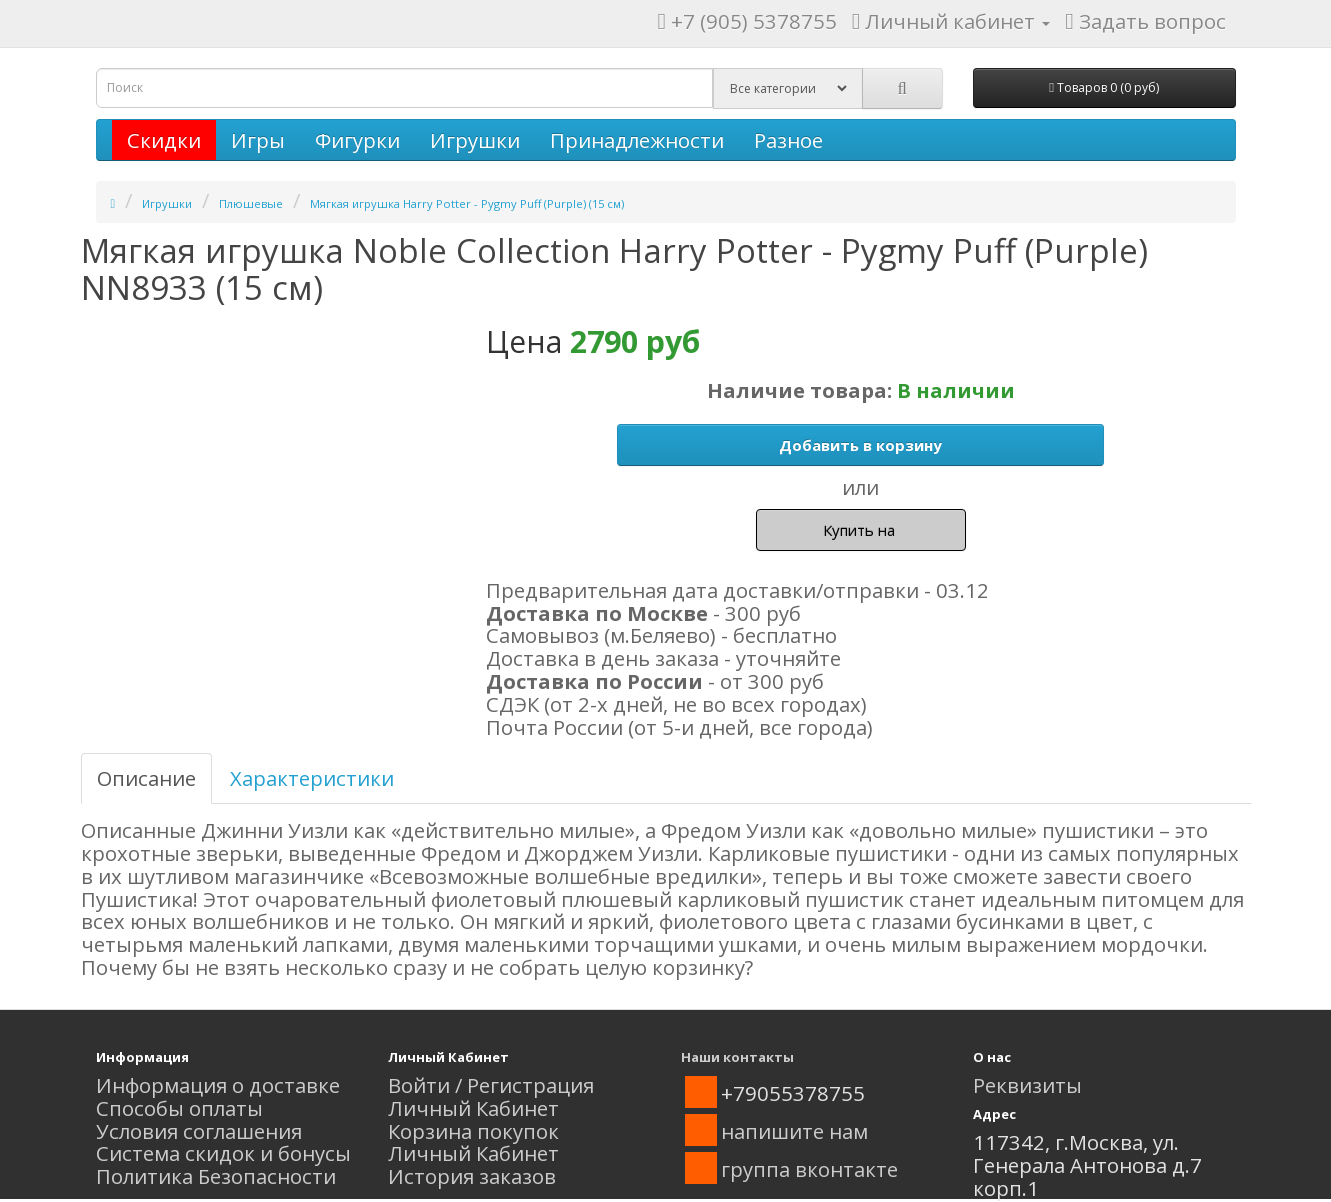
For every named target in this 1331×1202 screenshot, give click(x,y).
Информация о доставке (218, 1085)
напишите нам (794, 1131)
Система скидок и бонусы (223, 1153)
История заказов (472, 1176)
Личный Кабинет (473, 1108)
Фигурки (357, 140)
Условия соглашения (199, 1131)
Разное (788, 140)
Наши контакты (737, 1057)
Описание (146, 778)
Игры (258, 140)
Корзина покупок (473, 1131)
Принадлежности (637, 140)
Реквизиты (1027, 1085)
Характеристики (312, 778)
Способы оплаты (179, 1108)
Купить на (861, 530)
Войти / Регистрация (491, 1085)
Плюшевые (251, 203)
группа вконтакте (809, 1169)
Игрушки (475, 140)
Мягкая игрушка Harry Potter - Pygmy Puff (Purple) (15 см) (467, 203)
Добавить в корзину (860, 445)
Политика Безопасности (216, 1176)
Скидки (164, 140)
